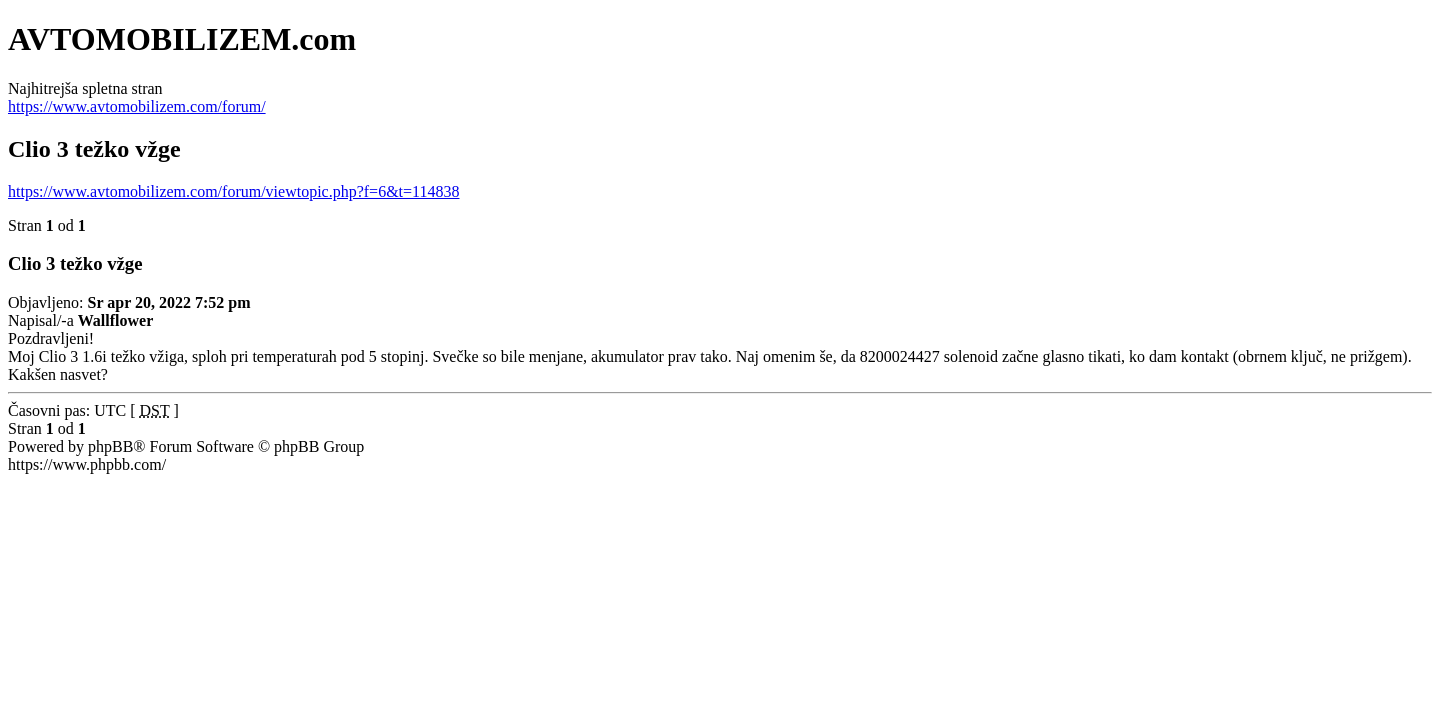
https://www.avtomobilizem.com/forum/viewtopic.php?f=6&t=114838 (233, 191)
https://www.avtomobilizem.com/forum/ (137, 106)
